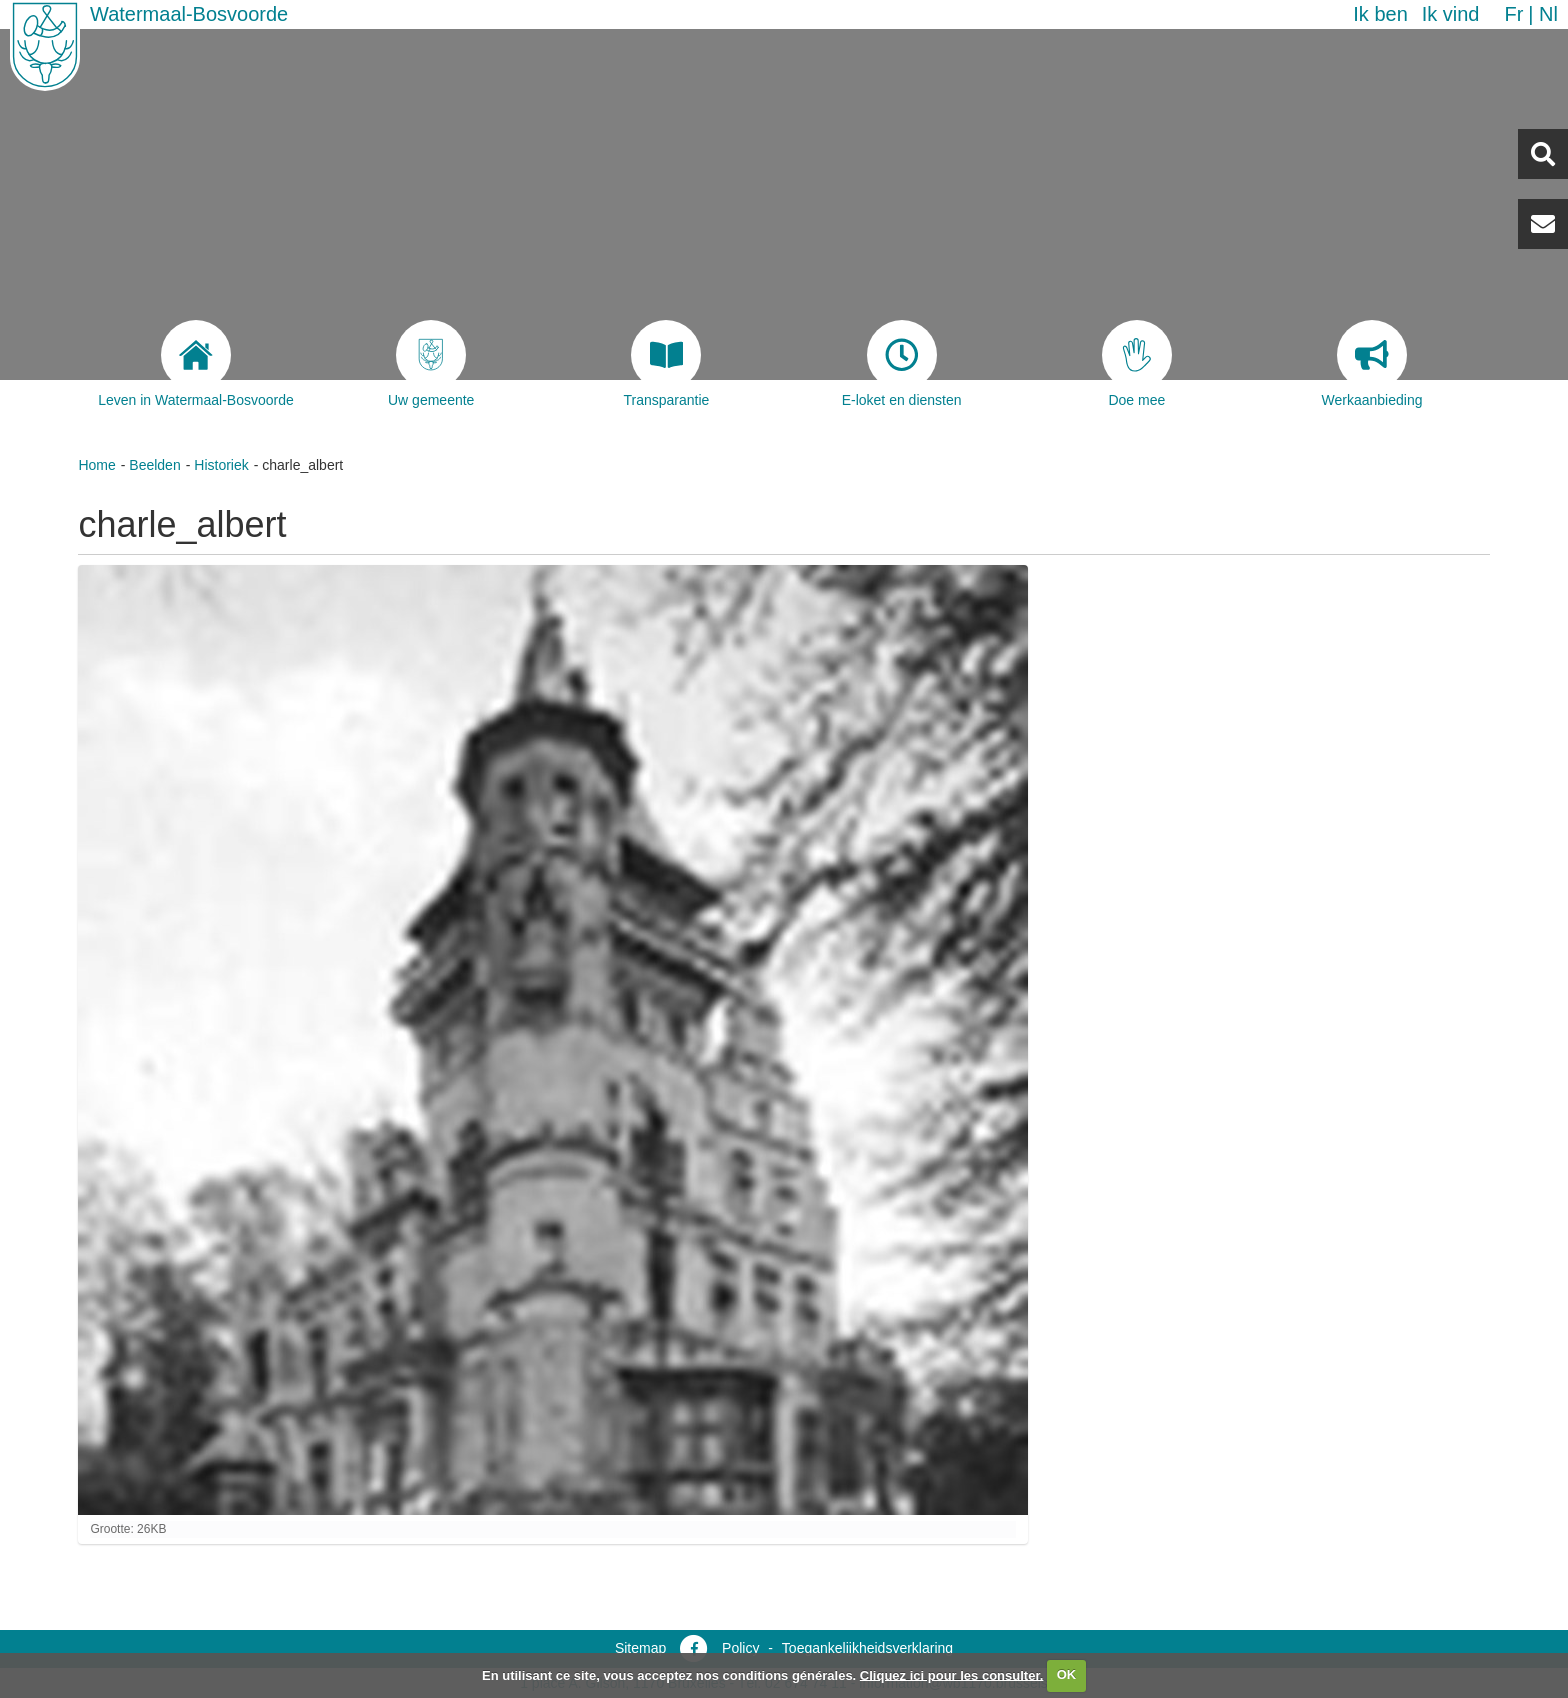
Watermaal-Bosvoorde (189, 14)
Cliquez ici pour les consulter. (952, 1674)
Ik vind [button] (1451, 14)
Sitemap (640, 1648)
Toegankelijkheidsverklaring (867, 1648)
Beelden (154, 465)
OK (1067, 1674)
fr (1513, 14)
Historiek (221, 465)
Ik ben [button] (1380, 14)
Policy (740, 1648)
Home (96, 465)
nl (1548, 14)
